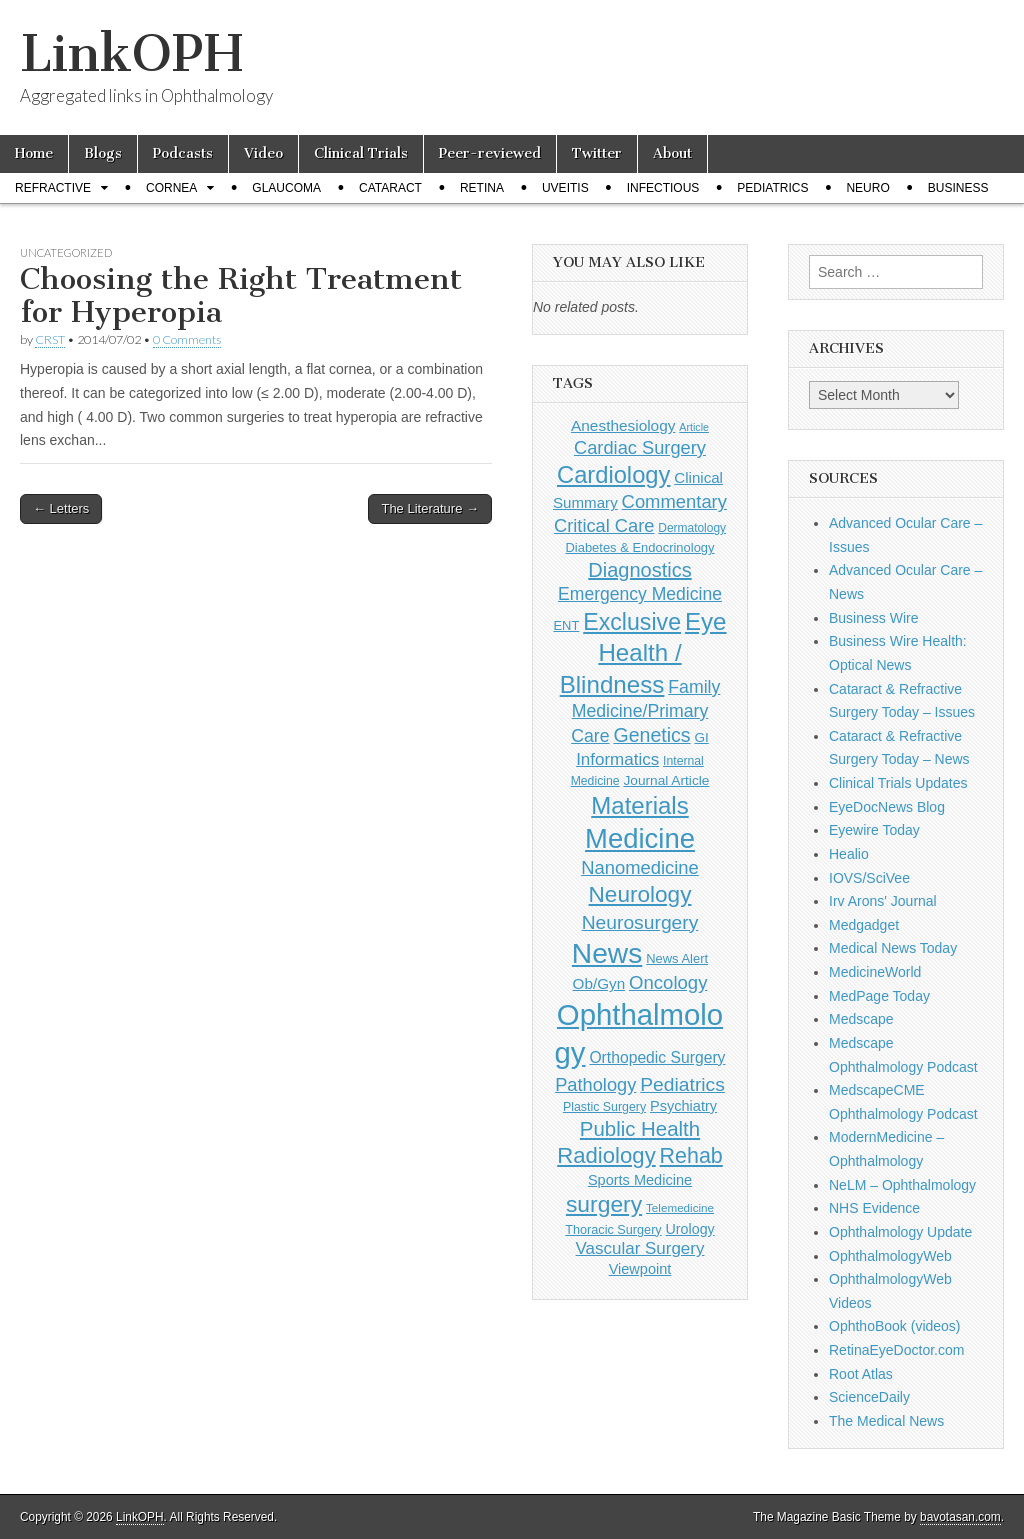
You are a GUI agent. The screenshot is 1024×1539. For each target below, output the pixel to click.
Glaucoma (286, 188)
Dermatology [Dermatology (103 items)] (692, 528)
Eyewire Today (874, 830)
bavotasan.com (960, 1517)
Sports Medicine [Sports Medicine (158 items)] (640, 1180)
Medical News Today (893, 948)
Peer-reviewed (490, 153)
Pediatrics (772, 188)
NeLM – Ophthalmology (902, 1185)
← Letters (61, 508)
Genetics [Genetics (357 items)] (651, 735)
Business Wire (873, 618)
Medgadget (864, 925)
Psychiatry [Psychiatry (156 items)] (683, 1106)
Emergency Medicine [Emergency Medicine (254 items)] (640, 594)
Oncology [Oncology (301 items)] (668, 982)
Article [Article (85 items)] (694, 427)
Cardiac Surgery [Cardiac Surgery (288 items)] (640, 447)
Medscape (861, 1019)
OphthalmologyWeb (890, 1256)
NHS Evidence (874, 1208)
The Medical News (886, 1421)
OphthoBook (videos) (895, 1326)
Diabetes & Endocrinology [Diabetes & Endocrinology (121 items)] (639, 547)
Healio (849, 854)
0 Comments (187, 339)
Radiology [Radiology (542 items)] (606, 1155)
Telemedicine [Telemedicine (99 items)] (680, 1207)
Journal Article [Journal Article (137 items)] (666, 780)
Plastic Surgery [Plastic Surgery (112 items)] (604, 1107)
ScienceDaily (869, 1397)
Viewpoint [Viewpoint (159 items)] (640, 1269)
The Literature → (430, 508)
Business (958, 188)
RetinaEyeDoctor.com (896, 1350)
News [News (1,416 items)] (607, 953)
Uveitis (565, 188)
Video (263, 153)
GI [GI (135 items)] (701, 737)
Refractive (53, 188)
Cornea (171, 188)
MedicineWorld (875, 972)
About (672, 153)
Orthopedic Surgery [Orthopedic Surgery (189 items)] (657, 1057)
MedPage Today (879, 996)
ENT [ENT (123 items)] (566, 625)
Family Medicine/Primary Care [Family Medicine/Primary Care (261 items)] (645, 711)
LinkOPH (131, 53)
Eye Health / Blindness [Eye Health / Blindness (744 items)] (643, 653)
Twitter (597, 153)
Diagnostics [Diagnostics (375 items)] (639, 570)
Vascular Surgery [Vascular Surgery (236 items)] (640, 1248)
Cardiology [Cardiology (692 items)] (613, 475)
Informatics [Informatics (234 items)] (617, 759)
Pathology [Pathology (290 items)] (595, 1084)
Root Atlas (861, 1374)
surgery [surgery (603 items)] (604, 1204)
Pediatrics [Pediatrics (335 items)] (682, 1084)
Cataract (390, 188)
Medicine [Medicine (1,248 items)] (640, 838)
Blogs (103, 153)
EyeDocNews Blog (887, 807)
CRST (50, 339)
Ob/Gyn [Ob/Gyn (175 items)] (599, 983)
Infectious (663, 188)
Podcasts (183, 153)
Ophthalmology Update (900, 1232)
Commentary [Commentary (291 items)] (674, 501)
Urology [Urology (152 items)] (690, 1229)
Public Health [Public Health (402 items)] (640, 1129)
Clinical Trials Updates (898, 783)
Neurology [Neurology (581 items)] (640, 894)
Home (34, 153)
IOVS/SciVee (869, 878)
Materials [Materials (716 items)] (639, 805)
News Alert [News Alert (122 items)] (677, 958)
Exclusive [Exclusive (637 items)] (632, 622)
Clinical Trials (361, 153)
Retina (482, 188)
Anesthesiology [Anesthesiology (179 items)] (623, 425)
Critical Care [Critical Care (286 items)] (604, 525)
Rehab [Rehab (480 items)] (691, 1156)
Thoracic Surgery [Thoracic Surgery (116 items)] (613, 1230)
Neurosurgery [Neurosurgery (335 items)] (640, 922)
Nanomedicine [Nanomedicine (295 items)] (640, 867)
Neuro (867, 188)
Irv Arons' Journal (883, 901)
